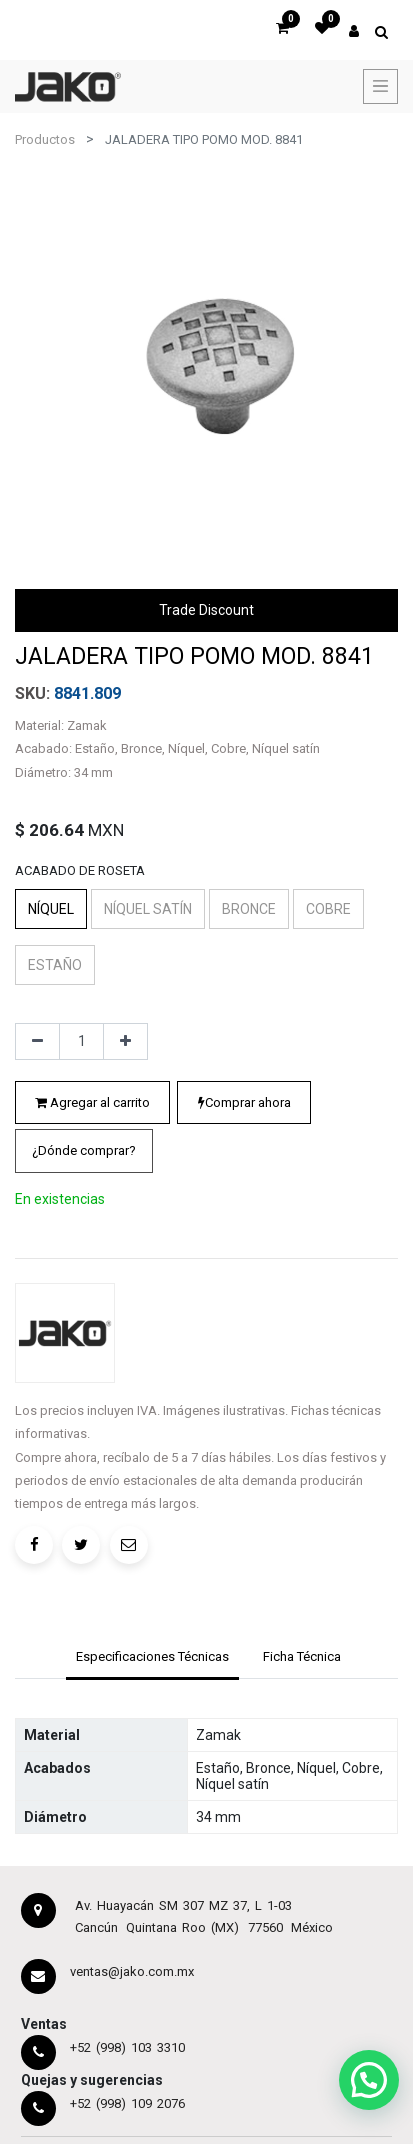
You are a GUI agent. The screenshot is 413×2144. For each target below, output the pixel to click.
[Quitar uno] (37, 1042)
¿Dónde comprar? (84, 1150)
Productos (45, 139)
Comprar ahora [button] (244, 1102)
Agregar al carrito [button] (92, 1102)
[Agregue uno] (125, 1042)
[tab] (152, 1659)
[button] (84, 1151)
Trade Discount (206, 610)
